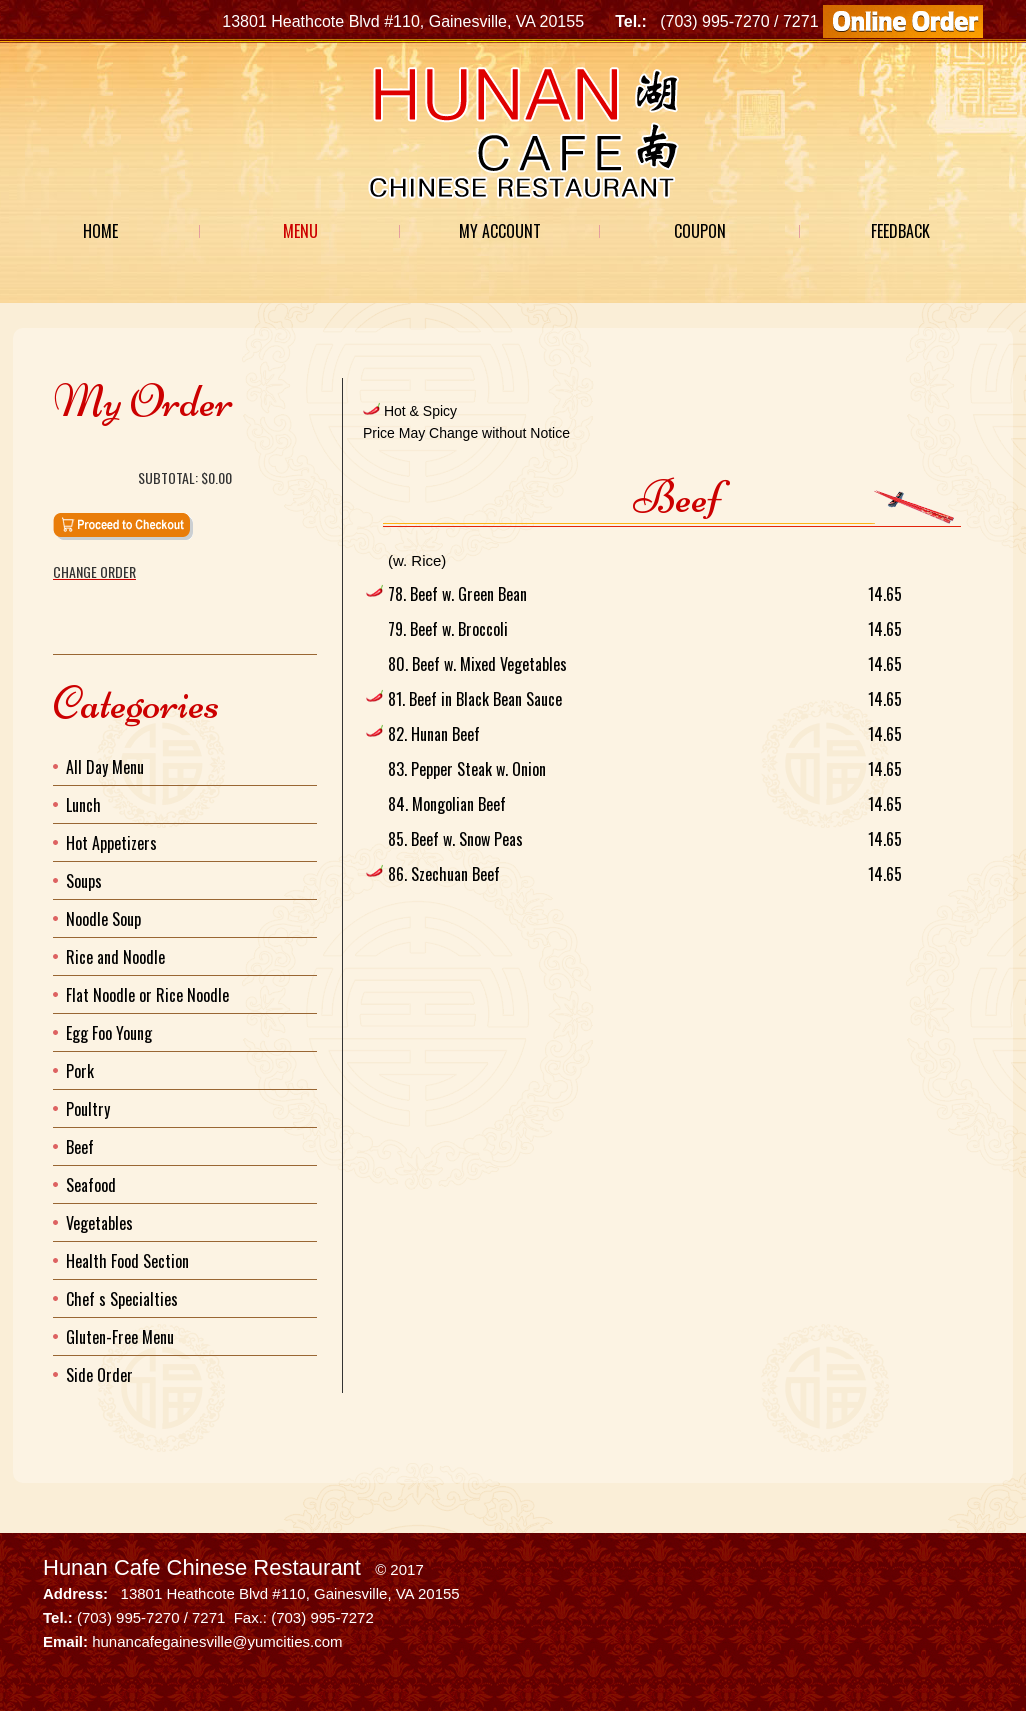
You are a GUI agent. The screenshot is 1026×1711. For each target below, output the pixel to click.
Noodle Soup (103, 919)
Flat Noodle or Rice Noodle (147, 995)
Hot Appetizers (111, 843)
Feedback (900, 231)
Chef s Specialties (122, 1299)
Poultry (88, 1109)
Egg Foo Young (109, 1033)
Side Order (99, 1375)
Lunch (83, 805)
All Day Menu (105, 767)
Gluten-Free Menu (120, 1337)
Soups (84, 881)
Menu (300, 231)
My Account (500, 231)
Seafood (91, 1185)
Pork (80, 1071)
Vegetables (99, 1223)
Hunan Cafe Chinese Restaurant (202, 1567)
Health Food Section (127, 1261)
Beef (80, 1147)
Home (100, 231)
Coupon (700, 231)
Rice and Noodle (115, 957)
